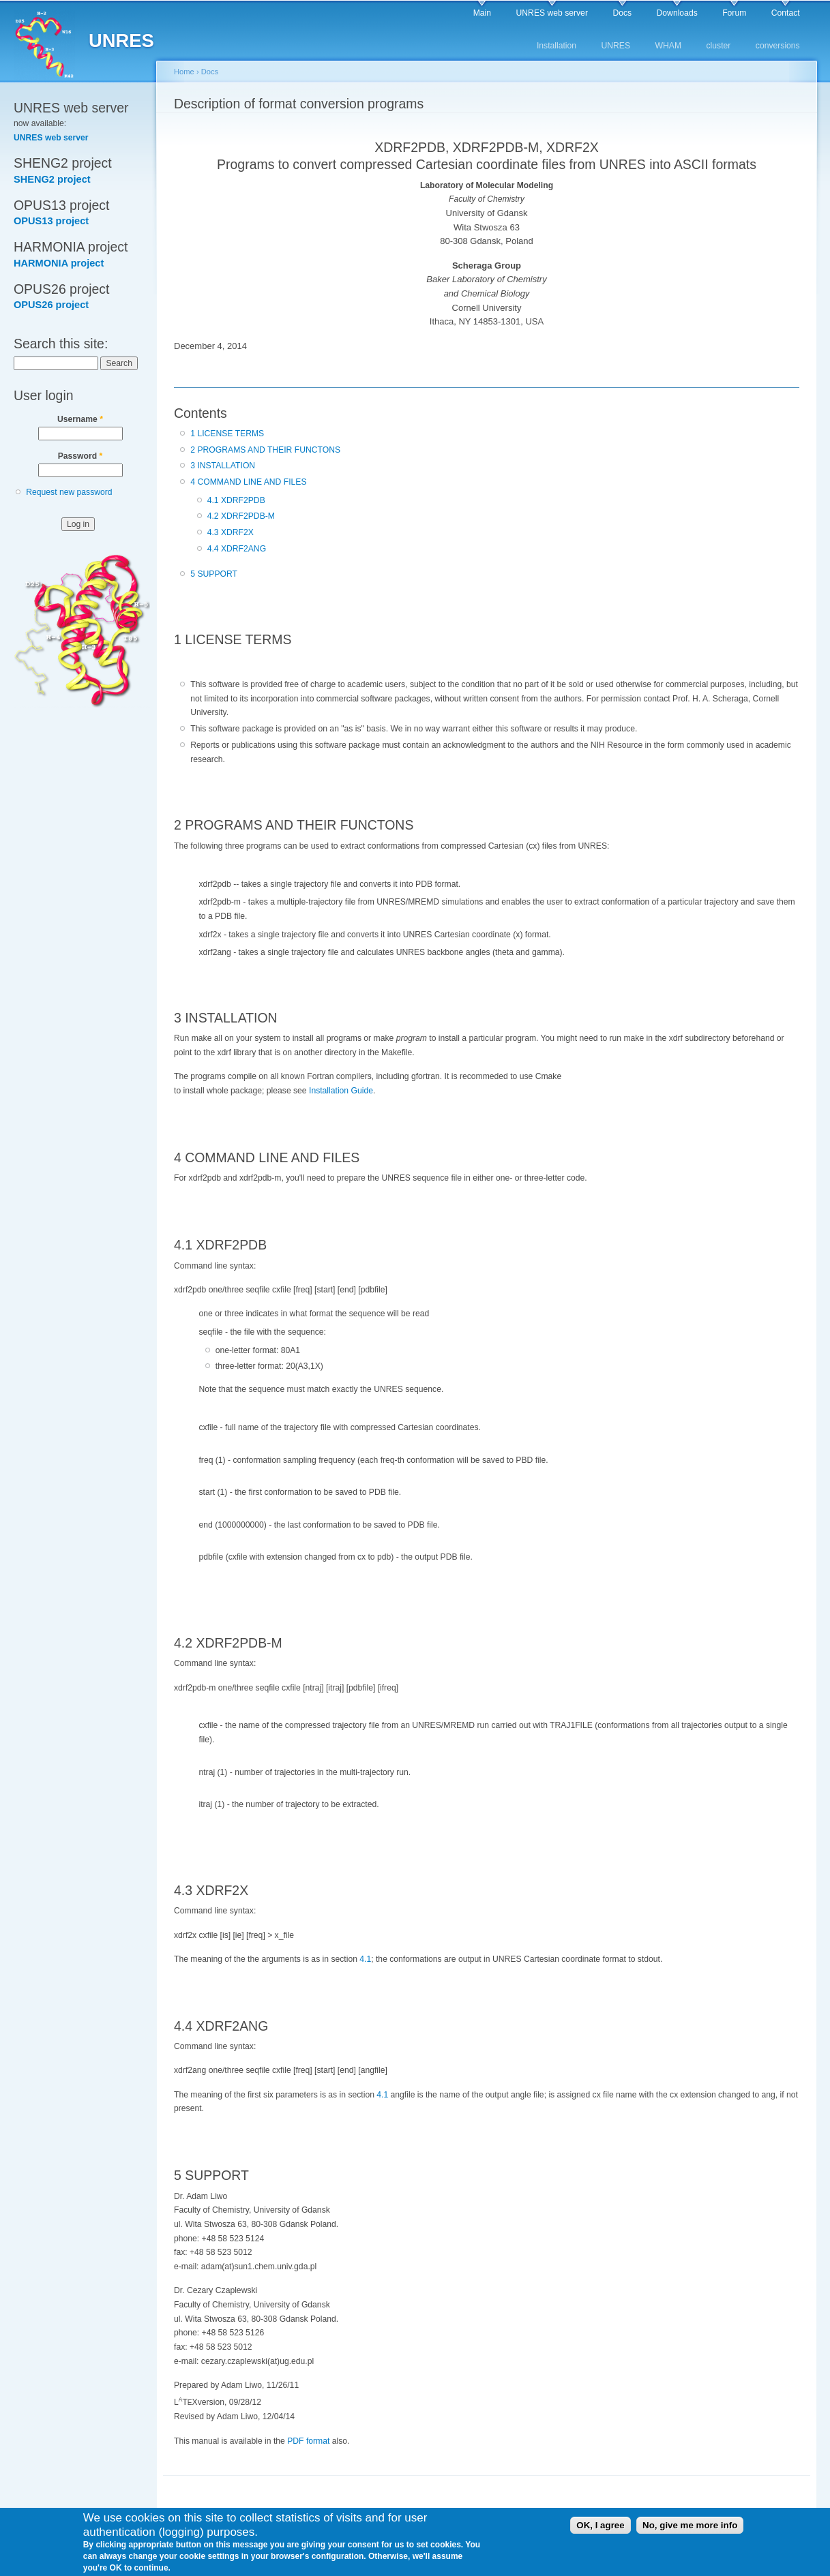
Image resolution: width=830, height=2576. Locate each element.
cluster (719, 45)
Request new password (69, 492)
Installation (556, 45)
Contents (200, 413)
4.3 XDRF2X (230, 532)
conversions (778, 45)
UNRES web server (552, 13)
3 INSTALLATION (222, 465)
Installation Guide (341, 1090)
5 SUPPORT (213, 574)
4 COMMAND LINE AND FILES (248, 482)
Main (482, 13)
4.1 (365, 1959)
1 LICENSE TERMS (227, 433)
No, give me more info (689, 2529)
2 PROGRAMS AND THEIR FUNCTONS (265, 450)
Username (80, 419)
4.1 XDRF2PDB (236, 500)
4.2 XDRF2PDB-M (241, 516)
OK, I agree (600, 2529)
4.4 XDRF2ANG (236, 549)
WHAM (668, 45)
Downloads (677, 13)
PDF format (308, 2441)
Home (184, 71)
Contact (785, 13)
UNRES (616, 45)
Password (80, 456)
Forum (734, 13)
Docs (622, 13)
